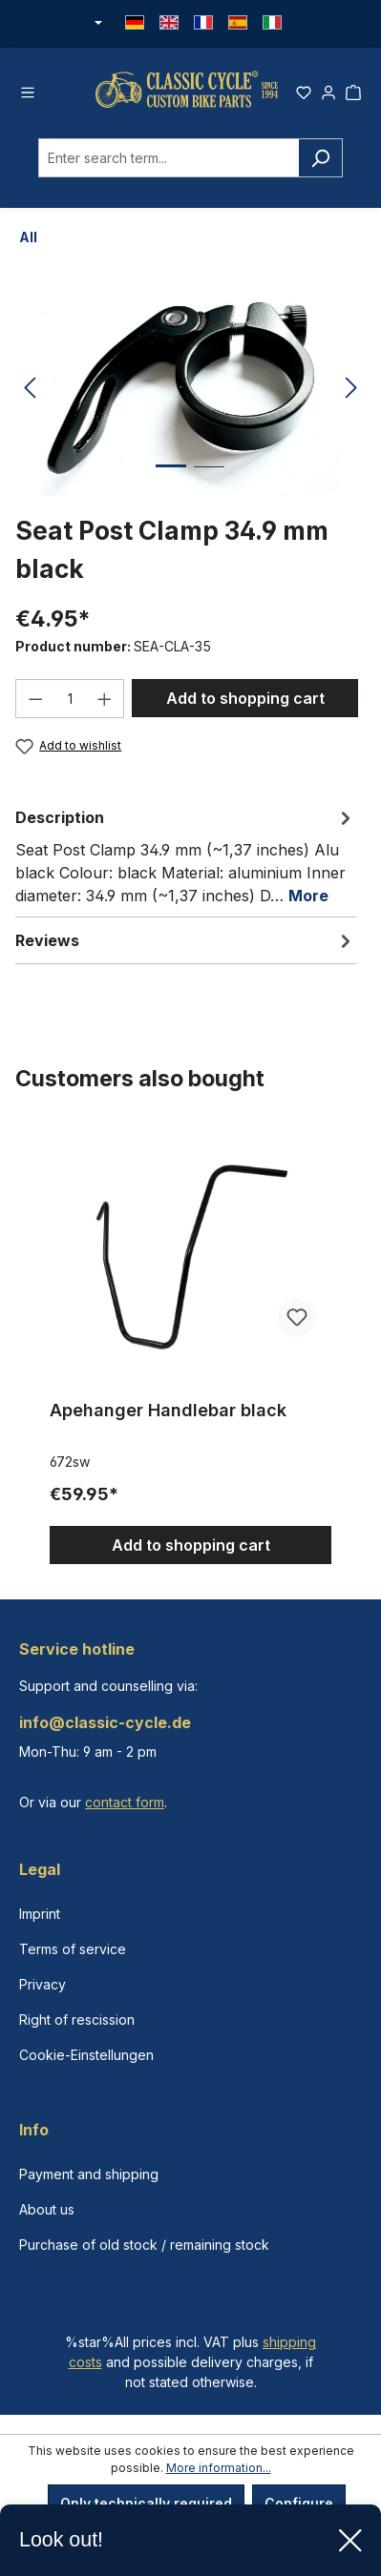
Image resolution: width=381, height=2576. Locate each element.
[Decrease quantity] (35, 698)
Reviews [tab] (185, 940)
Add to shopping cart (245, 698)
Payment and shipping (89, 2174)
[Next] (351, 389)
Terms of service (72, 1949)
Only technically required (146, 2503)
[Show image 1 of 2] (171, 480)
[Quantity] (70, 698)
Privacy (42, 1984)
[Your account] (328, 89)
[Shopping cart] (353, 89)
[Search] (320, 157)
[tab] (185, 855)
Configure (299, 2503)
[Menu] (27, 89)
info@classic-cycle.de (105, 1722)
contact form (124, 1802)
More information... (218, 2468)
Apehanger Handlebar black (168, 1410)
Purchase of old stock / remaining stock (144, 2244)
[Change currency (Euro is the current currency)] (97, 24)
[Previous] (29, 389)
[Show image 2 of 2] (209, 481)
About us (46, 2209)
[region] (190, 1345)
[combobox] (168, 157)
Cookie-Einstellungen (86, 2055)
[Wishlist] (303, 89)
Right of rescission (77, 2019)
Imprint (39, 1914)
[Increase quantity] (105, 698)
